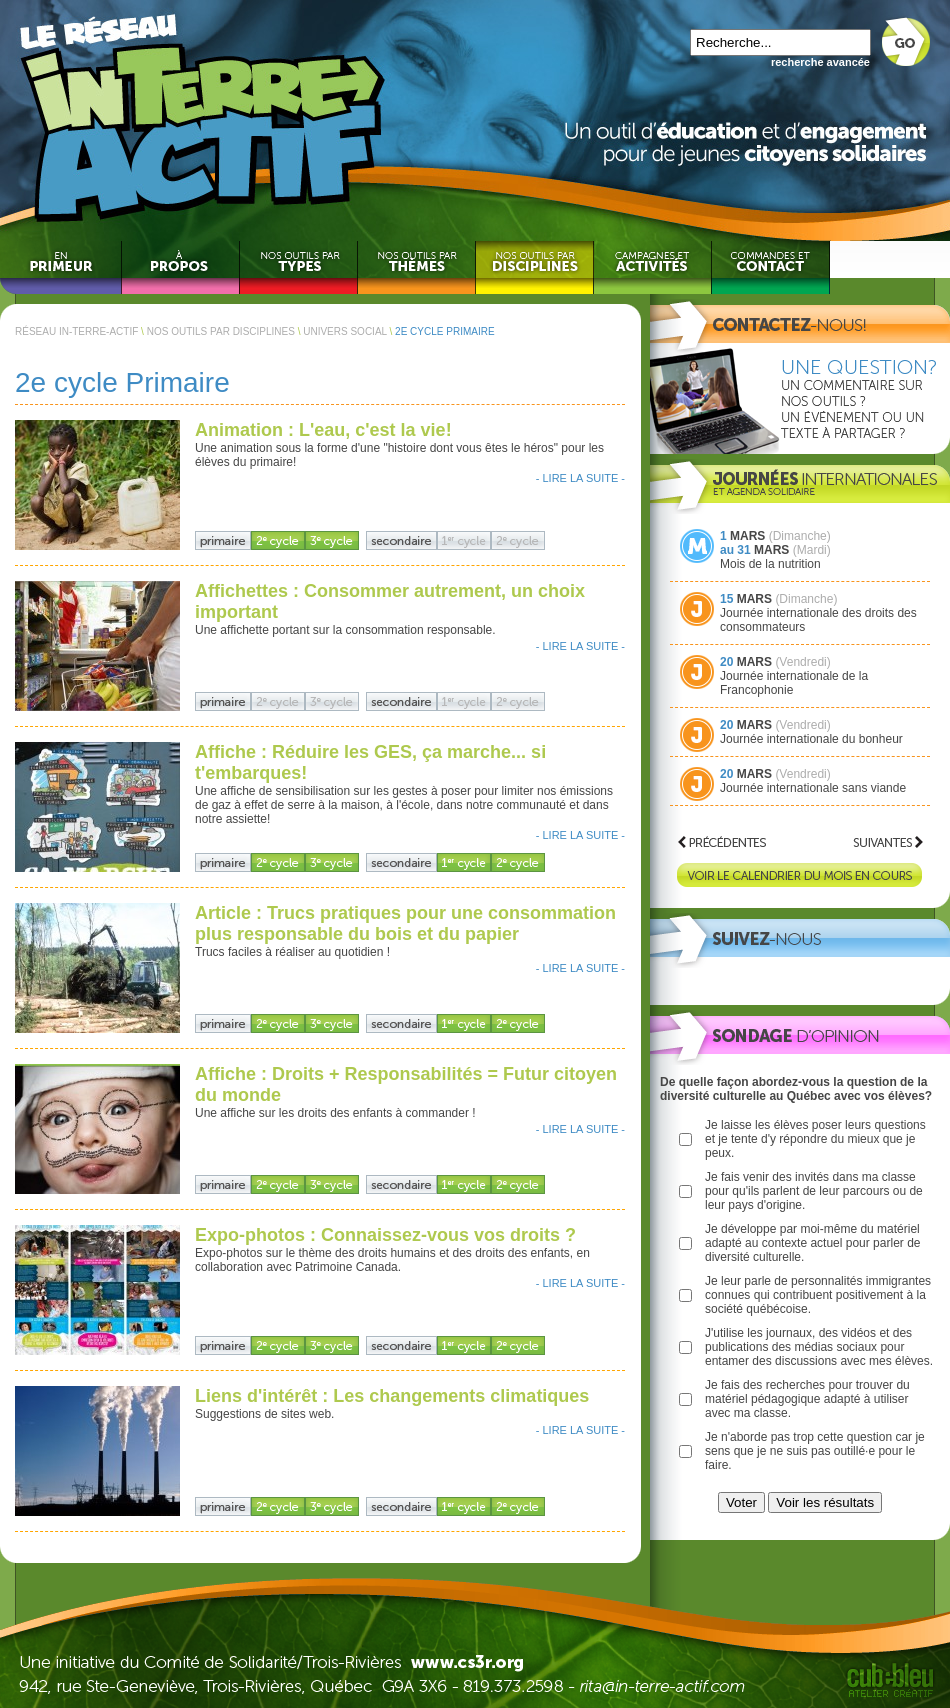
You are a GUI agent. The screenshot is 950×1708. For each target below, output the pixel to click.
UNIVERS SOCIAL (345, 331)
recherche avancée (820, 62)
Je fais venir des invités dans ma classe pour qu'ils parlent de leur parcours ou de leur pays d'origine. (814, 1191)
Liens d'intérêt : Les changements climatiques (392, 1396)
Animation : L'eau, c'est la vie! (323, 430)
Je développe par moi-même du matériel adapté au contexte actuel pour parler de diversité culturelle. (812, 1243)
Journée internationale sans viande (813, 788)
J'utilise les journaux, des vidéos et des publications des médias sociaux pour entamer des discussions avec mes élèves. (819, 1347)
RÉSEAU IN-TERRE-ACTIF (76, 331)
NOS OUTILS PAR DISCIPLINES (221, 331)
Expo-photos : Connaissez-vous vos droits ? (385, 1235)
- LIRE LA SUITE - (580, 478)
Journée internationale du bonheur (811, 739)
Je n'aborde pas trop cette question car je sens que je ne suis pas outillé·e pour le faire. (815, 1451)
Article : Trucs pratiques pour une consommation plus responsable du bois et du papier (405, 923)
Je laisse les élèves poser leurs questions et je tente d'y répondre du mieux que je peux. (815, 1139)
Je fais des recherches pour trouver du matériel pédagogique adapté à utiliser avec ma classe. (807, 1399)
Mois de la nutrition (770, 564)
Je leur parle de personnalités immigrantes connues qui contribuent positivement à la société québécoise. (818, 1295)
